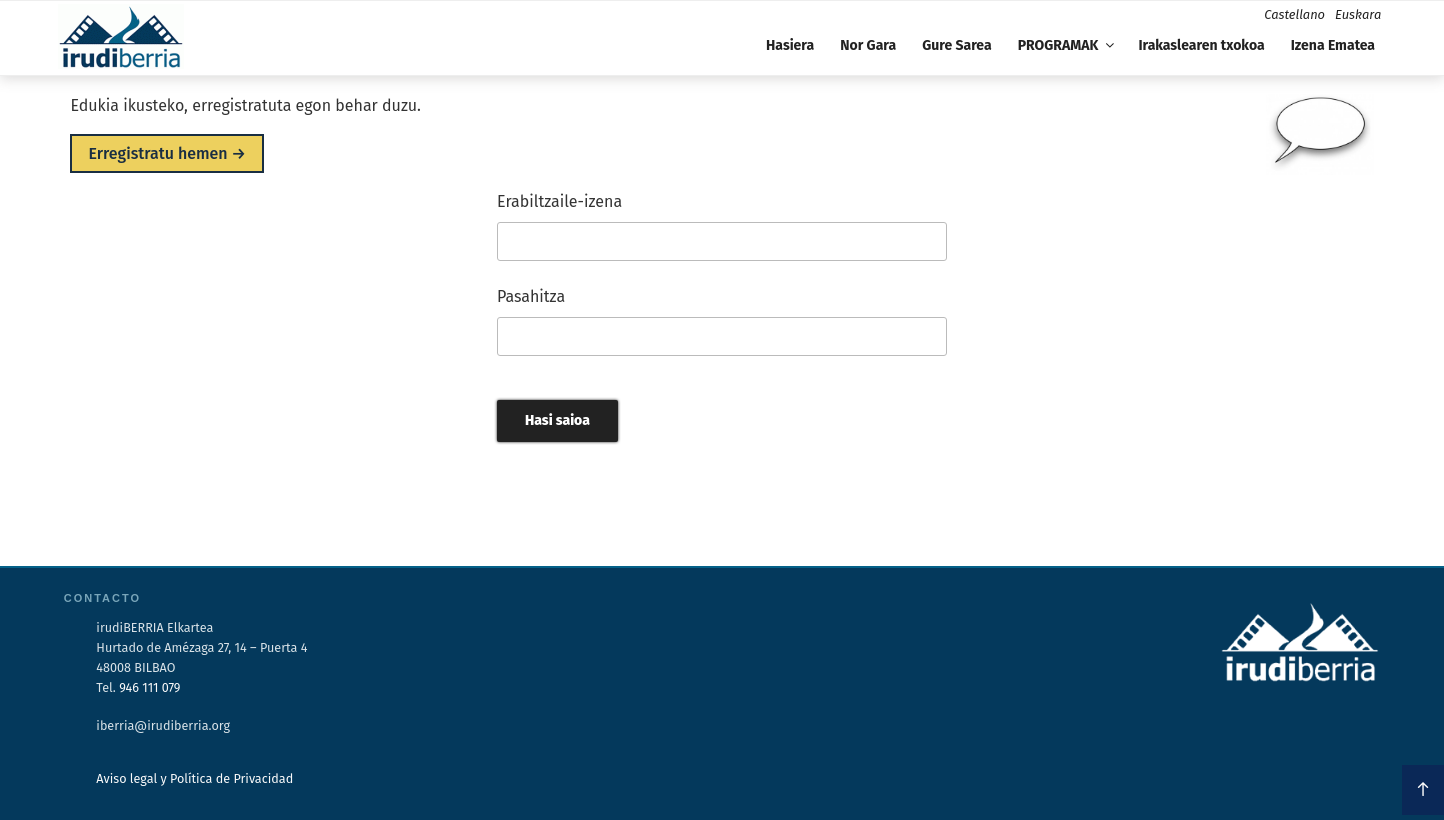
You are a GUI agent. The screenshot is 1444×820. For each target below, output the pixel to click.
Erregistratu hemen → (167, 153)
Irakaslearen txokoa (1201, 45)
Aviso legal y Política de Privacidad (194, 778)
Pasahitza (531, 296)
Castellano (1294, 14)
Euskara (1358, 14)
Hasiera (790, 45)
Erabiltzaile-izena (559, 201)
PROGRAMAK (1068, 45)
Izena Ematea (1333, 45)
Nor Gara (868, 45)
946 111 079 (149, 687)
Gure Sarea (956, 45)
